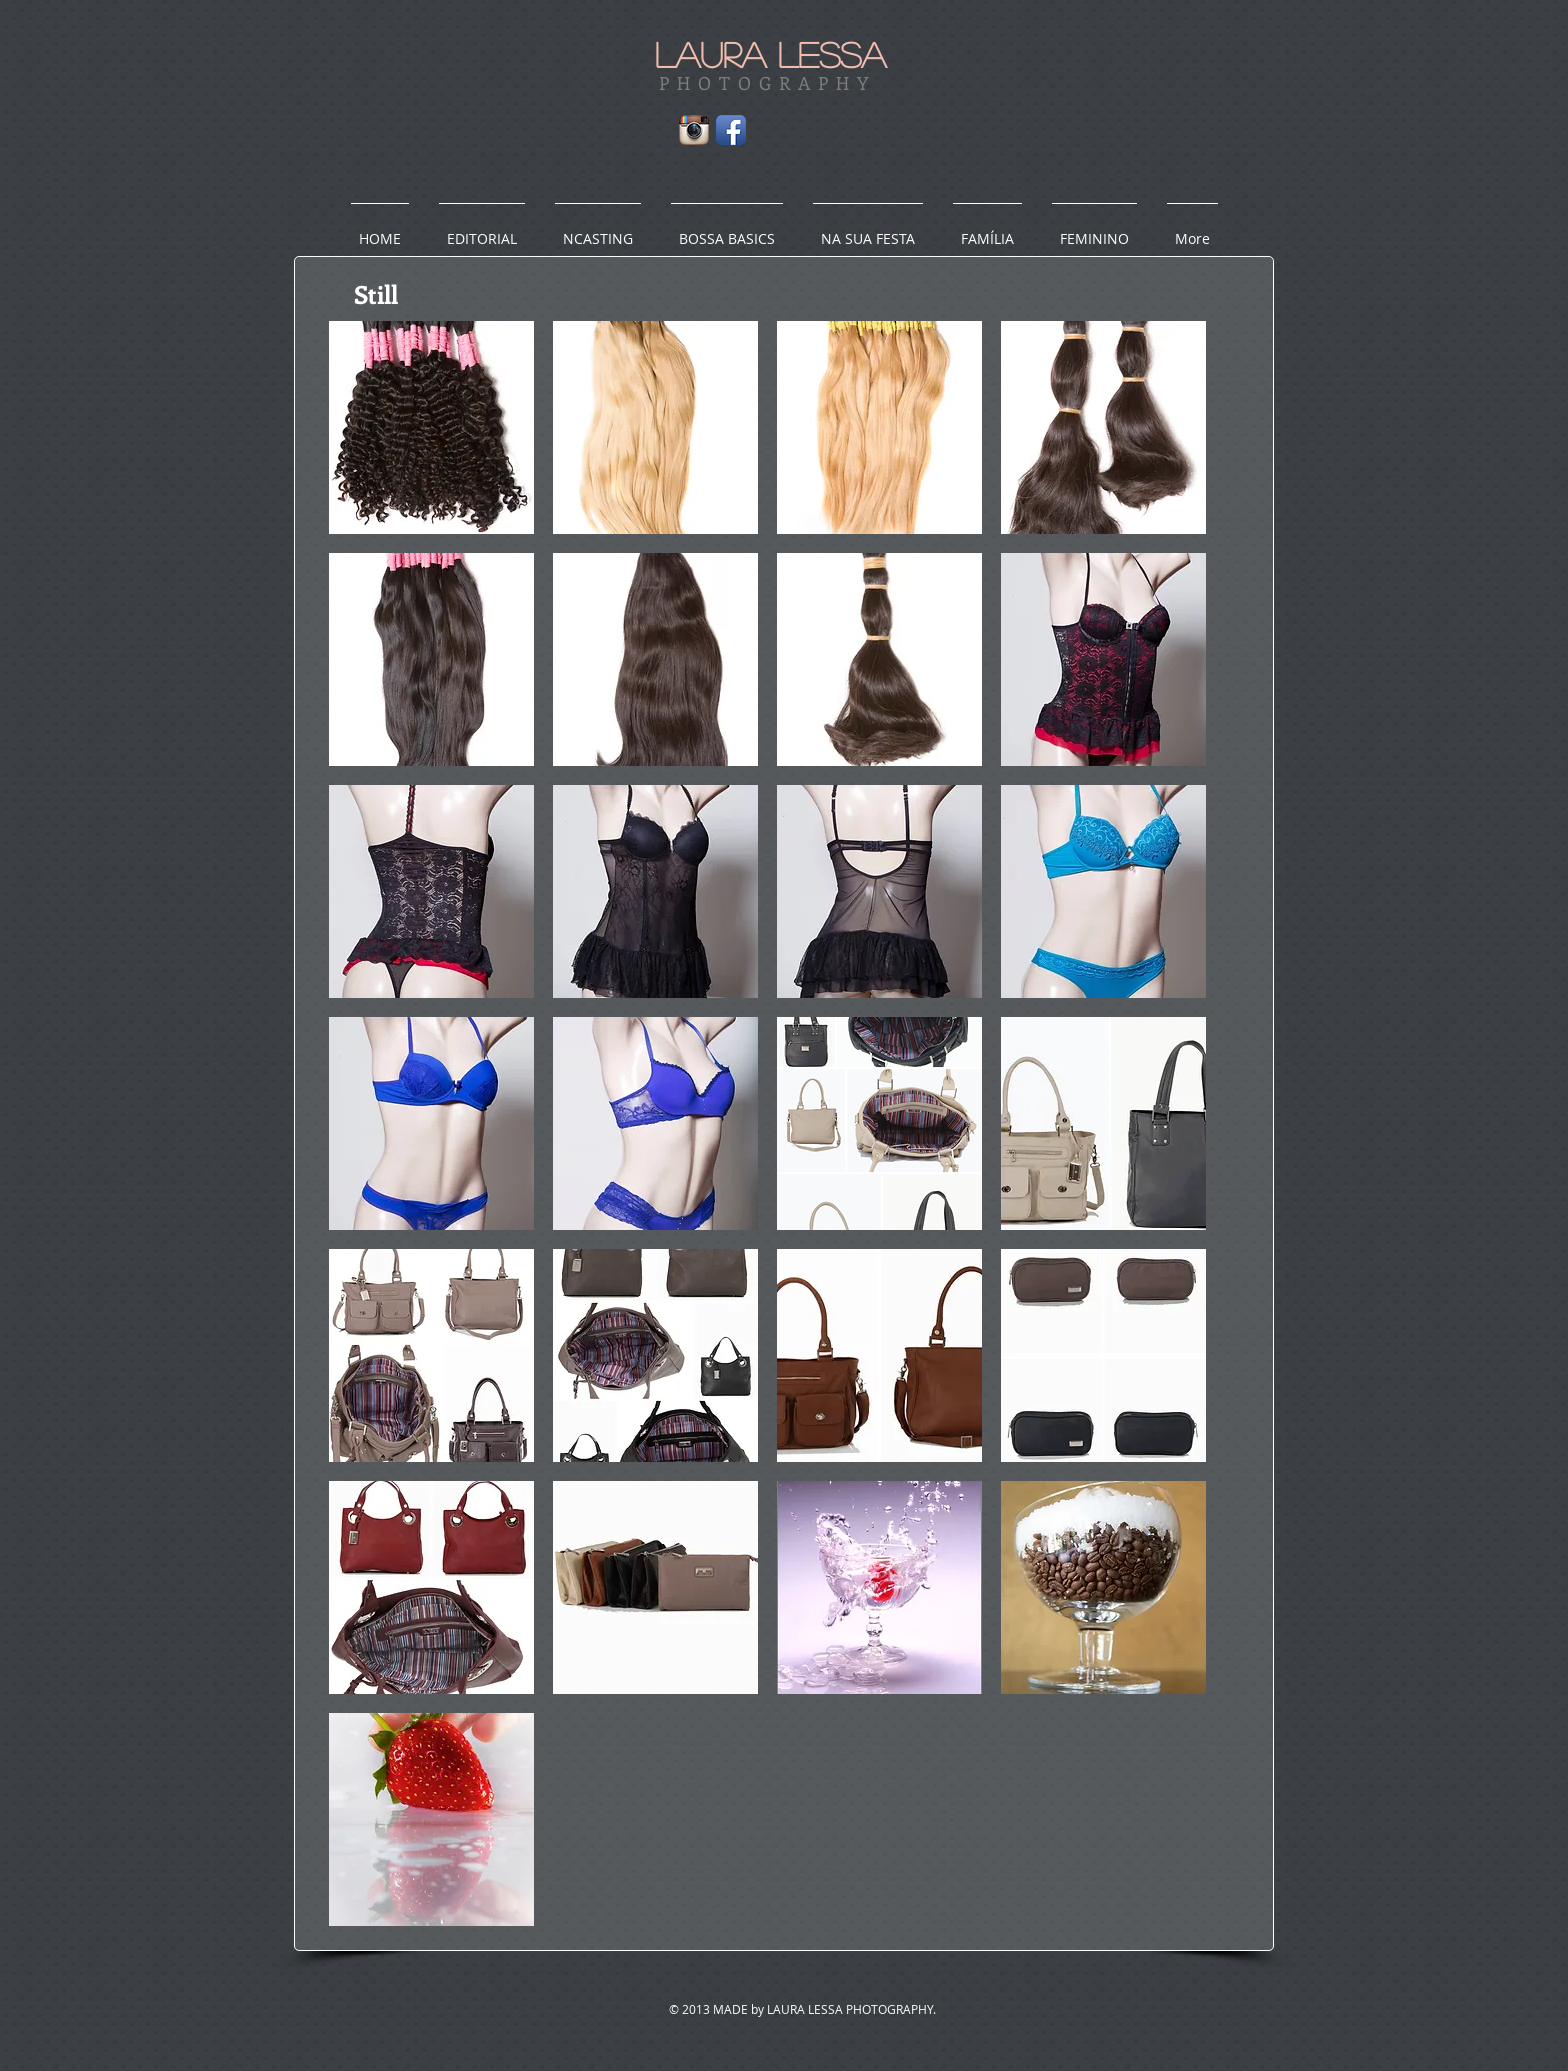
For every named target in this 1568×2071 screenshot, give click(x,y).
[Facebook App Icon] (731, 130)
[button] (431, 427)
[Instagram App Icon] (694, 130)
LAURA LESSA (770, 54)
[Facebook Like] (901, 135)
